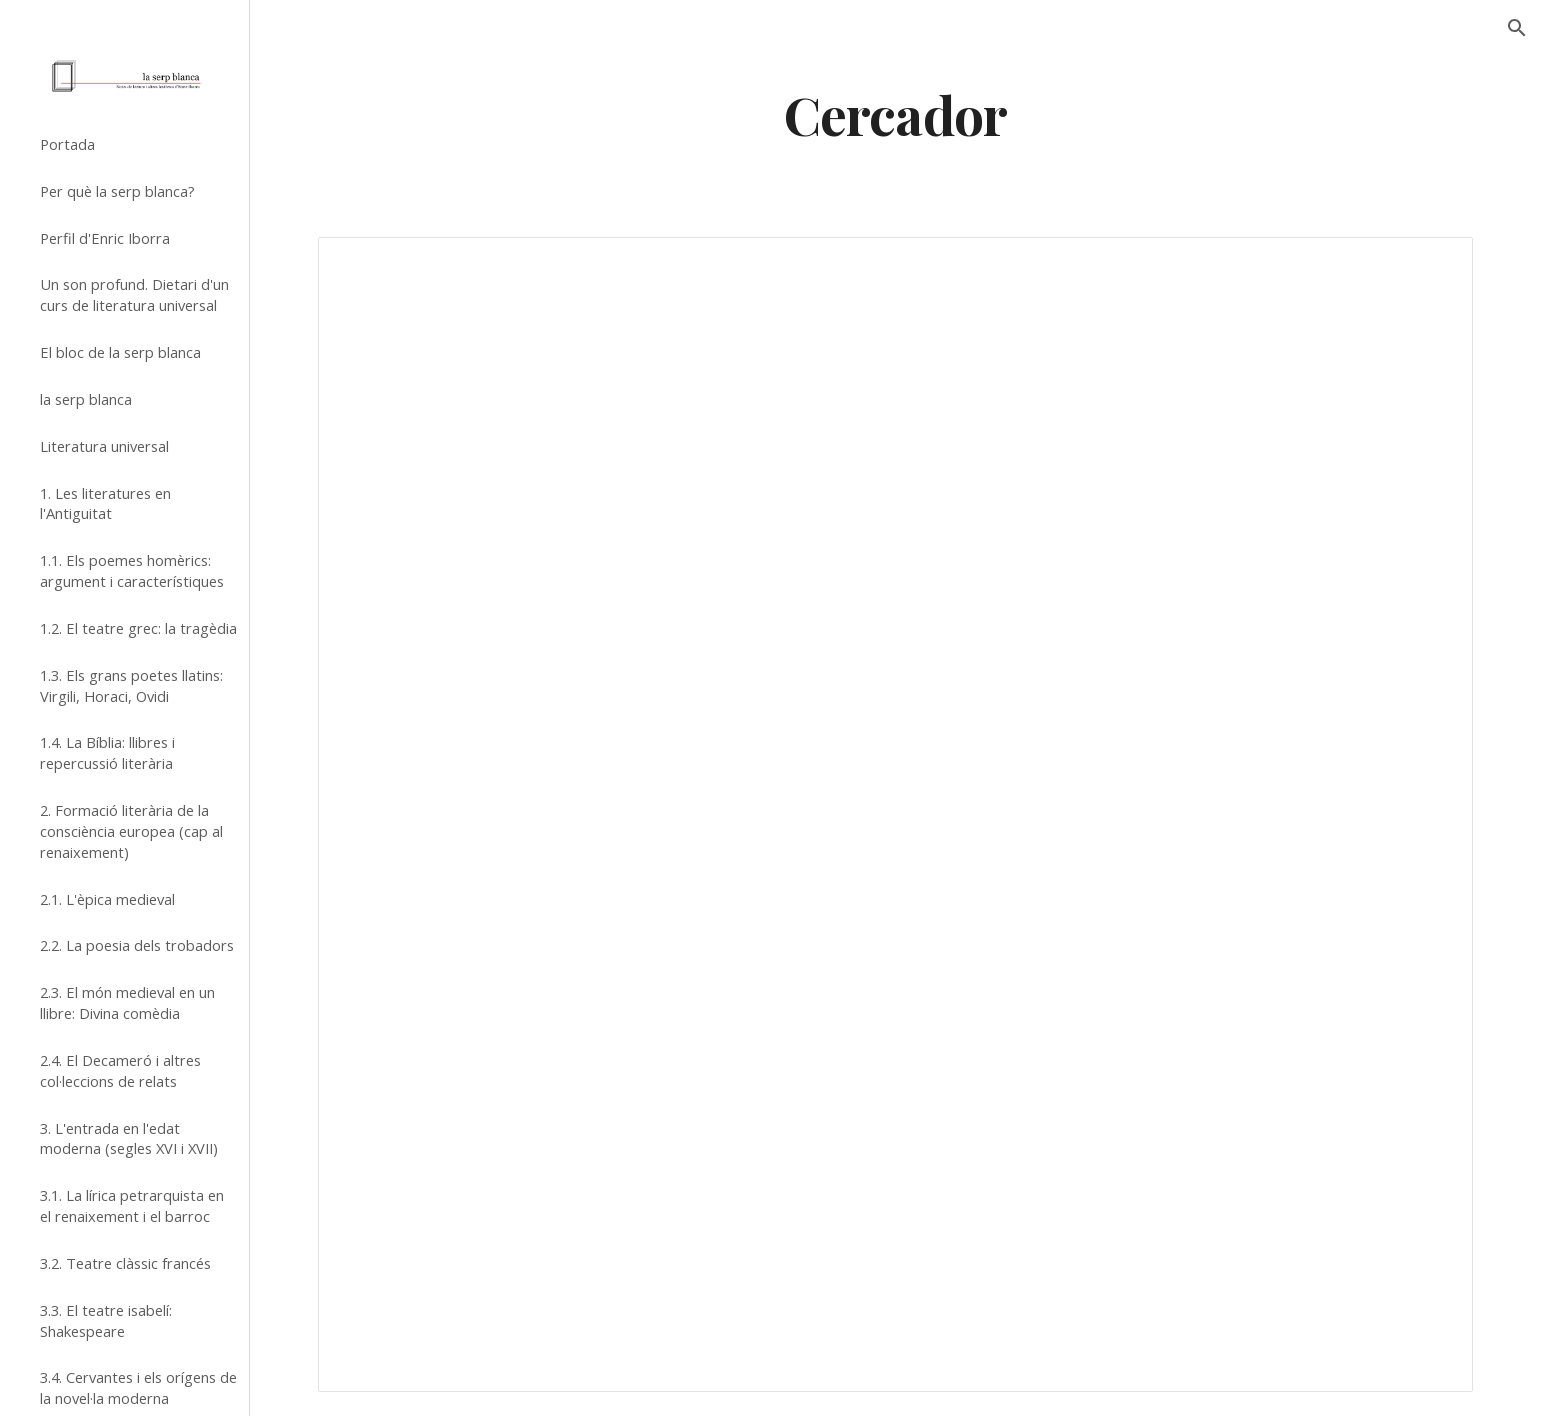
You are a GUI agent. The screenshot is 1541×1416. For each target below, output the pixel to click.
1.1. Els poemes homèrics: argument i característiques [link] (132, 570)
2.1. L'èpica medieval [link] (107, 899)
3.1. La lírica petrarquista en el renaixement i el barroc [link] (132, 1205)
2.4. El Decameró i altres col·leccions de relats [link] (120, 1070)
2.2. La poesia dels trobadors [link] (137, 945)
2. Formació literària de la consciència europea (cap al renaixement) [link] (131, 831)
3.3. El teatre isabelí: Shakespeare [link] (106, 1320)
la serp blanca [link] (86, 399)
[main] (896, 113)
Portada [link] (67, 144)
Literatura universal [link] (104, 446)
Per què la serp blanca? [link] (117, 191)
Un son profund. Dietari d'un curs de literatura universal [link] (134, 294)
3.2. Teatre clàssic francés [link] (125, 1263)
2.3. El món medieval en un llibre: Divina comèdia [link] (127, 1002)
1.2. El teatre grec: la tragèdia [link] (138, 628)
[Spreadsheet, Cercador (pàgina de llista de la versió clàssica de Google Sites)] (895, 814)
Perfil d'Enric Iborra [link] (105, 238)
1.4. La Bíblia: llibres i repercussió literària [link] (107, 752)
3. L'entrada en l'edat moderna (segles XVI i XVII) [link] (129, 1138)
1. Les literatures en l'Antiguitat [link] (105, 503)
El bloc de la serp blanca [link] (120, 352)
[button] (1517, 28)
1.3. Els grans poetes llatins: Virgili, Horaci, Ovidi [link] (131, 685)
